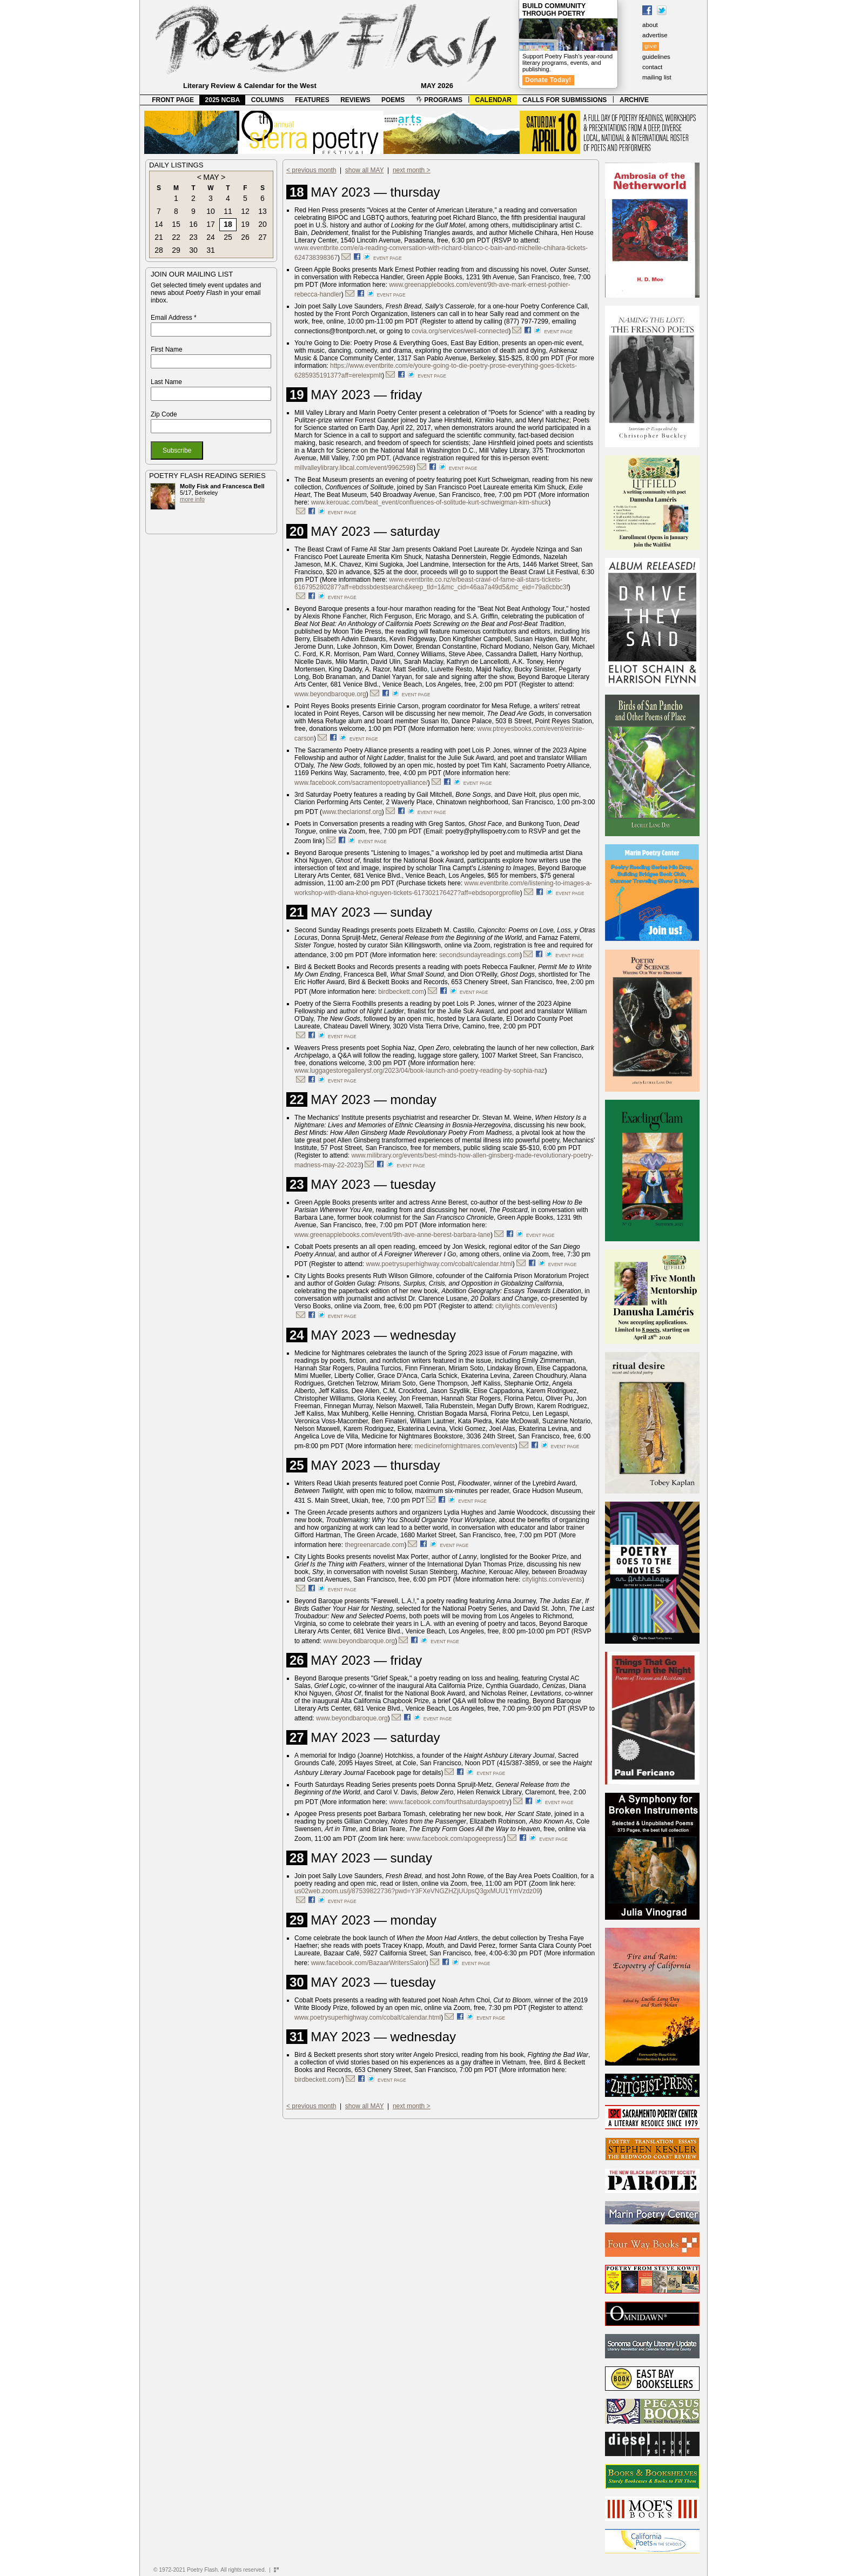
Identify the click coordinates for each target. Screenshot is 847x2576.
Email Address (174, 317)
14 (158, 224)
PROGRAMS (439, 100)
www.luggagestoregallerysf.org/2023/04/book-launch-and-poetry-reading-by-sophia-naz (419, 1070)
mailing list (656, 77)
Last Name (166, 382)
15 (176, 224)
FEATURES (312, 100)
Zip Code (164, 414)
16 (193, 224)
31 (210, 250)
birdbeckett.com (401, 992)
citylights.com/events (525, 1306)
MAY (211, 177)
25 (228, 237)
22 (176, 237)
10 (210, 211)
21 (158, 237)
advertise (655, 35)
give (650, 46)
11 (228, 211)
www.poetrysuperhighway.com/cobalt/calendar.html (439, 1264)
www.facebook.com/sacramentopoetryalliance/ (361, 782)
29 (176, 250)
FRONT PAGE (173, 100)
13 (262, 211)
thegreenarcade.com (374, 1545)
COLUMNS (267, 100)
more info (192, 499)
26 (245, 237)
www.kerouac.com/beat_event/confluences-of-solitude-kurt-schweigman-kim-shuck (430, 502)
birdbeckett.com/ (318, 2079)
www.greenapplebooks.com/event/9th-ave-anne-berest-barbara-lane (392, 1235)
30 (193, 250)
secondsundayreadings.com (479, 955)
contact (652, 67)
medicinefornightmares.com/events (465, 1446)
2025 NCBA (222, 100)
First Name (167, 349)
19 (245, 224)
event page (387, 258)
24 (210, 237)
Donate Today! (548, 80)
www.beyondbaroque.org (330, 694)
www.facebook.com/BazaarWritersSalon (368, 1963)
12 (245, 211)
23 (193, 237)
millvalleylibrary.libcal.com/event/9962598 (353, 468)
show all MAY (364, 170)
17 (210, 224)
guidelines (656, 56)
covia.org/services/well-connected (460, 331)
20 (262, 224)
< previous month (311, 170)
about (650, 25)
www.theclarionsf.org (352, 812)
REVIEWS (355, 100)
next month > (412, 170)
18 (228, 224)
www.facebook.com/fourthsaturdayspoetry (449, 1802)
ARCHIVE (634, 100)
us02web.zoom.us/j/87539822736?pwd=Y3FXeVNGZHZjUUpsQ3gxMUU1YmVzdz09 (417, 1891)
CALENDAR (493, 100)
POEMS (393, 100)
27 (262, 237)
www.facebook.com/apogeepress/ (455, 1838)
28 (158, 250)
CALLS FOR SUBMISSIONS (564, 100)
